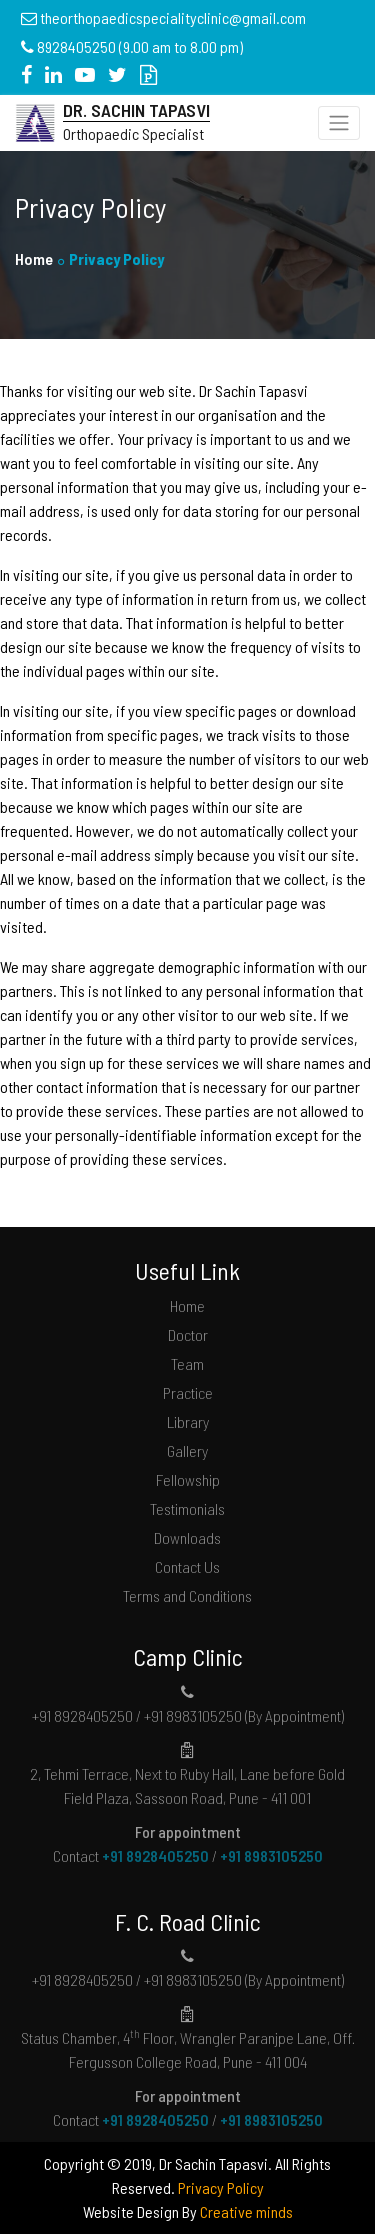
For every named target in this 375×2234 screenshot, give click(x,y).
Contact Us (187, 1566)
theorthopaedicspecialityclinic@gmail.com (173, 17)
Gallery (187, 1450)
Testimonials (187, 1508)
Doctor (188, 1334)
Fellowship (188, 1479)
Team (187, 1363)
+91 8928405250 (155, 1855)
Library (188, 1421)
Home (34, 258)
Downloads (187, 1537)
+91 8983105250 (271, 1855)
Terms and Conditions (187, 1595)
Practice (188, 1392)
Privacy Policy (221, 2187)
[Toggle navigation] (339, 123)
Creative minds (246, 2211)
